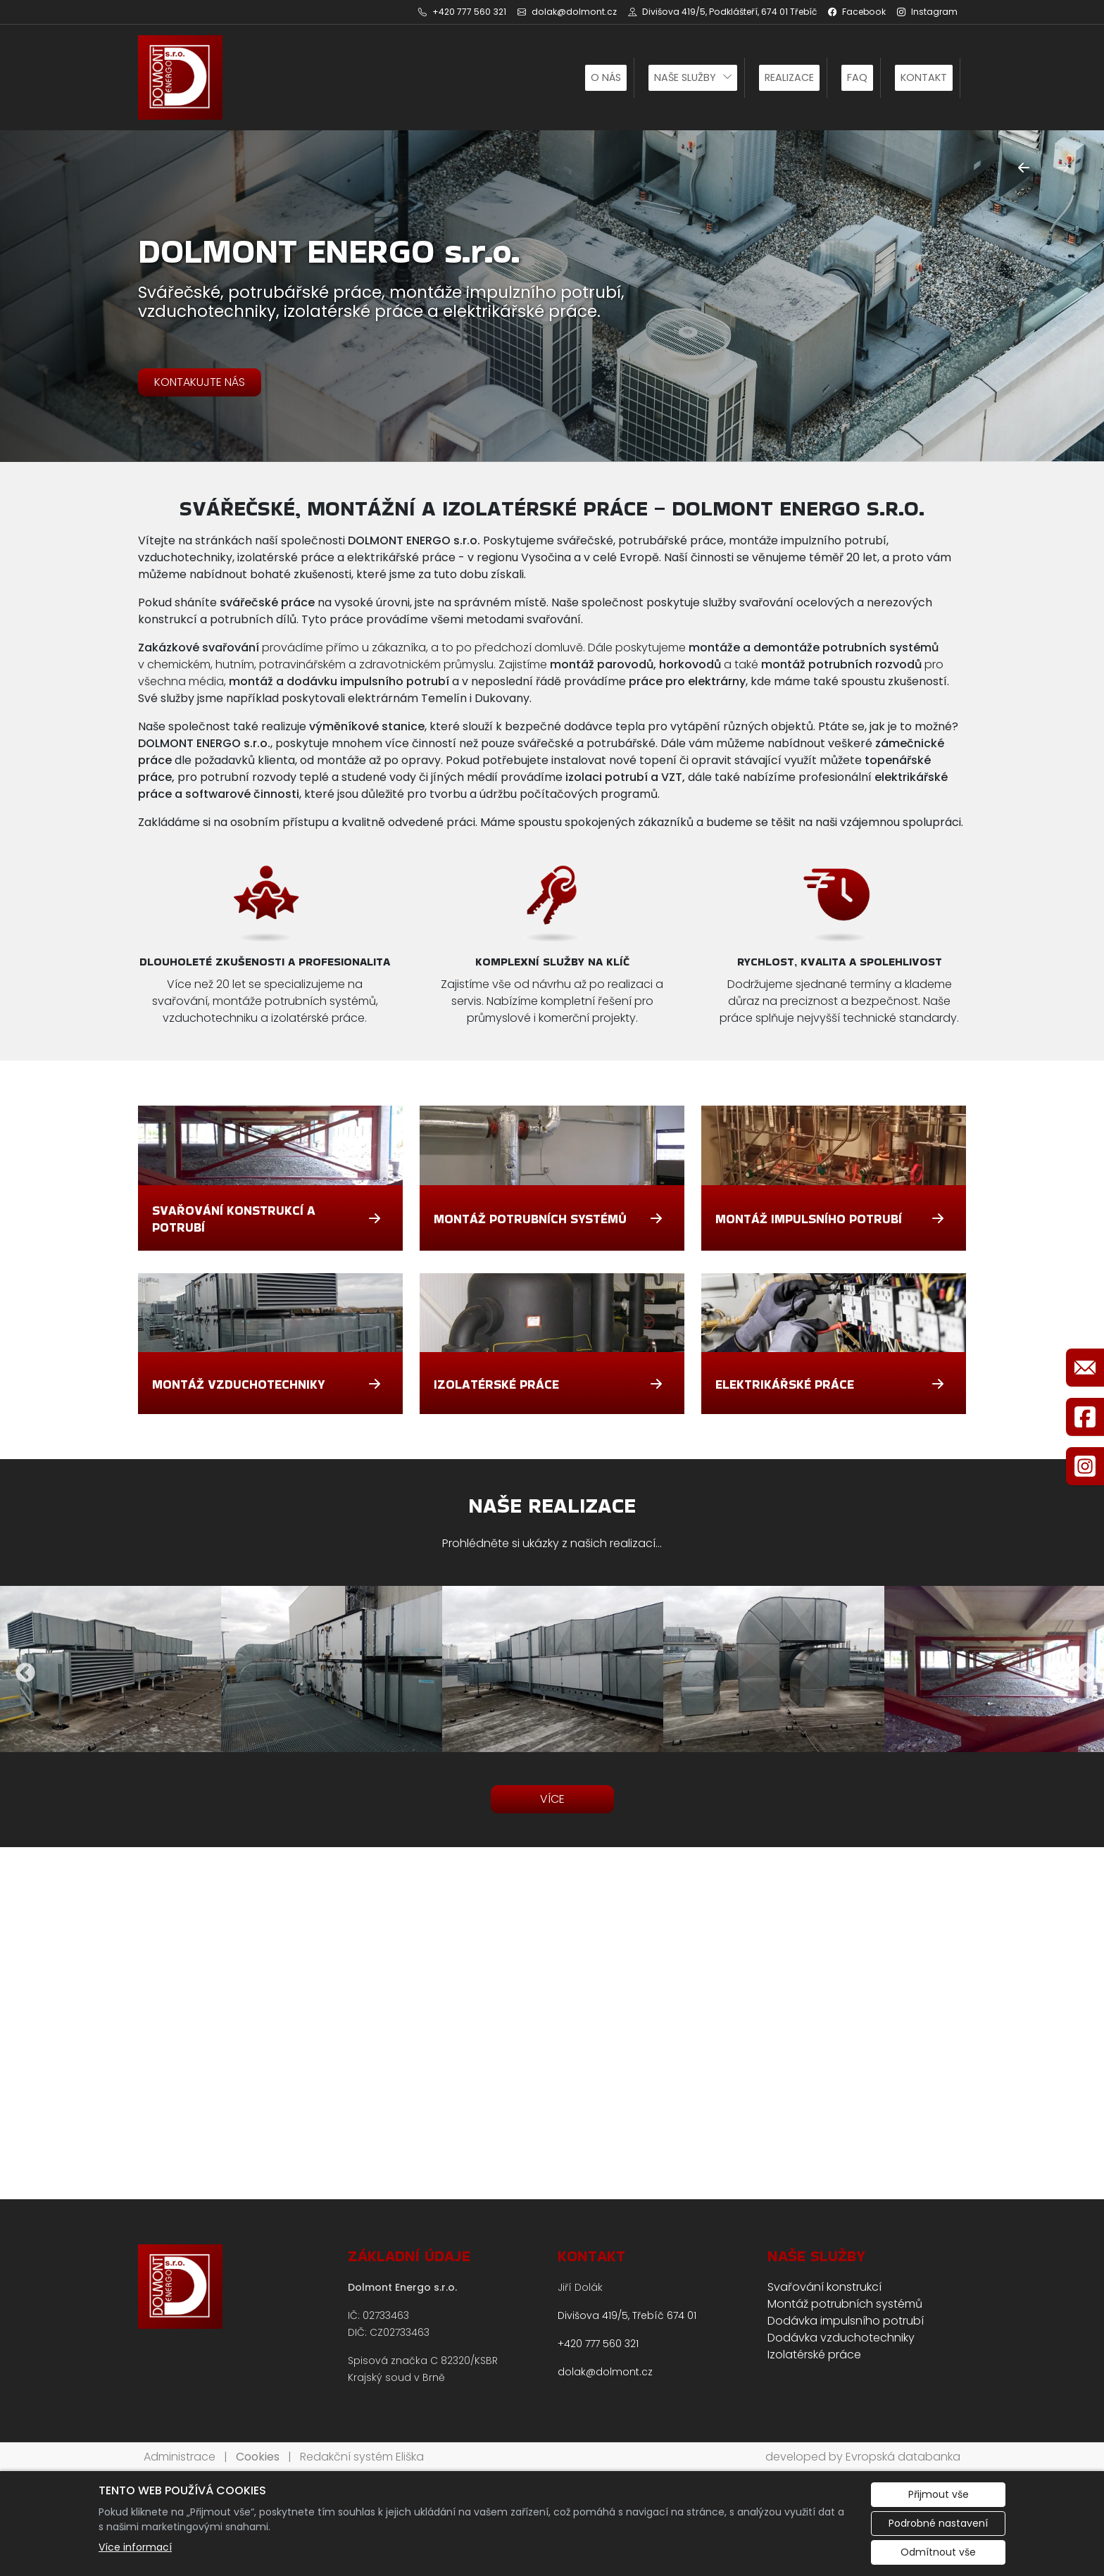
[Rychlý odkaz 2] (1085, 1417)
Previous (21, 1669)
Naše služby (685, 77)
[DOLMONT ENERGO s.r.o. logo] (180, 77)
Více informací (135, 2547)
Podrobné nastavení (938, 2523)
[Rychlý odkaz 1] (1085, 1368)
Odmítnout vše (938, 2552)
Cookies (258, 2457)
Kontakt (924, 77)
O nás (606, 77)
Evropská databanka (903, 2457)
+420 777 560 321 (598, 2344)
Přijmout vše (938, 2494)
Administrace (179, 2457)
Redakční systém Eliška (362, 2457)
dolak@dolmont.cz (605, 2372)
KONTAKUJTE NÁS (199, 382)
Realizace (789, 77)
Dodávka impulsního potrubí (845, 2321)
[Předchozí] (1023, 167)
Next (1083, 1669)
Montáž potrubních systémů (844, 2304)
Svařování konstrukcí (824, 2287)
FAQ (857, 77)
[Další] (1063, 167)
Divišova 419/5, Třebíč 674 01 (627, 2315)
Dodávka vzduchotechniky (841, 2338)
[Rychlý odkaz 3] (1085, 1466)
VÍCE (552, 1799)
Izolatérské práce (814, 2354)
